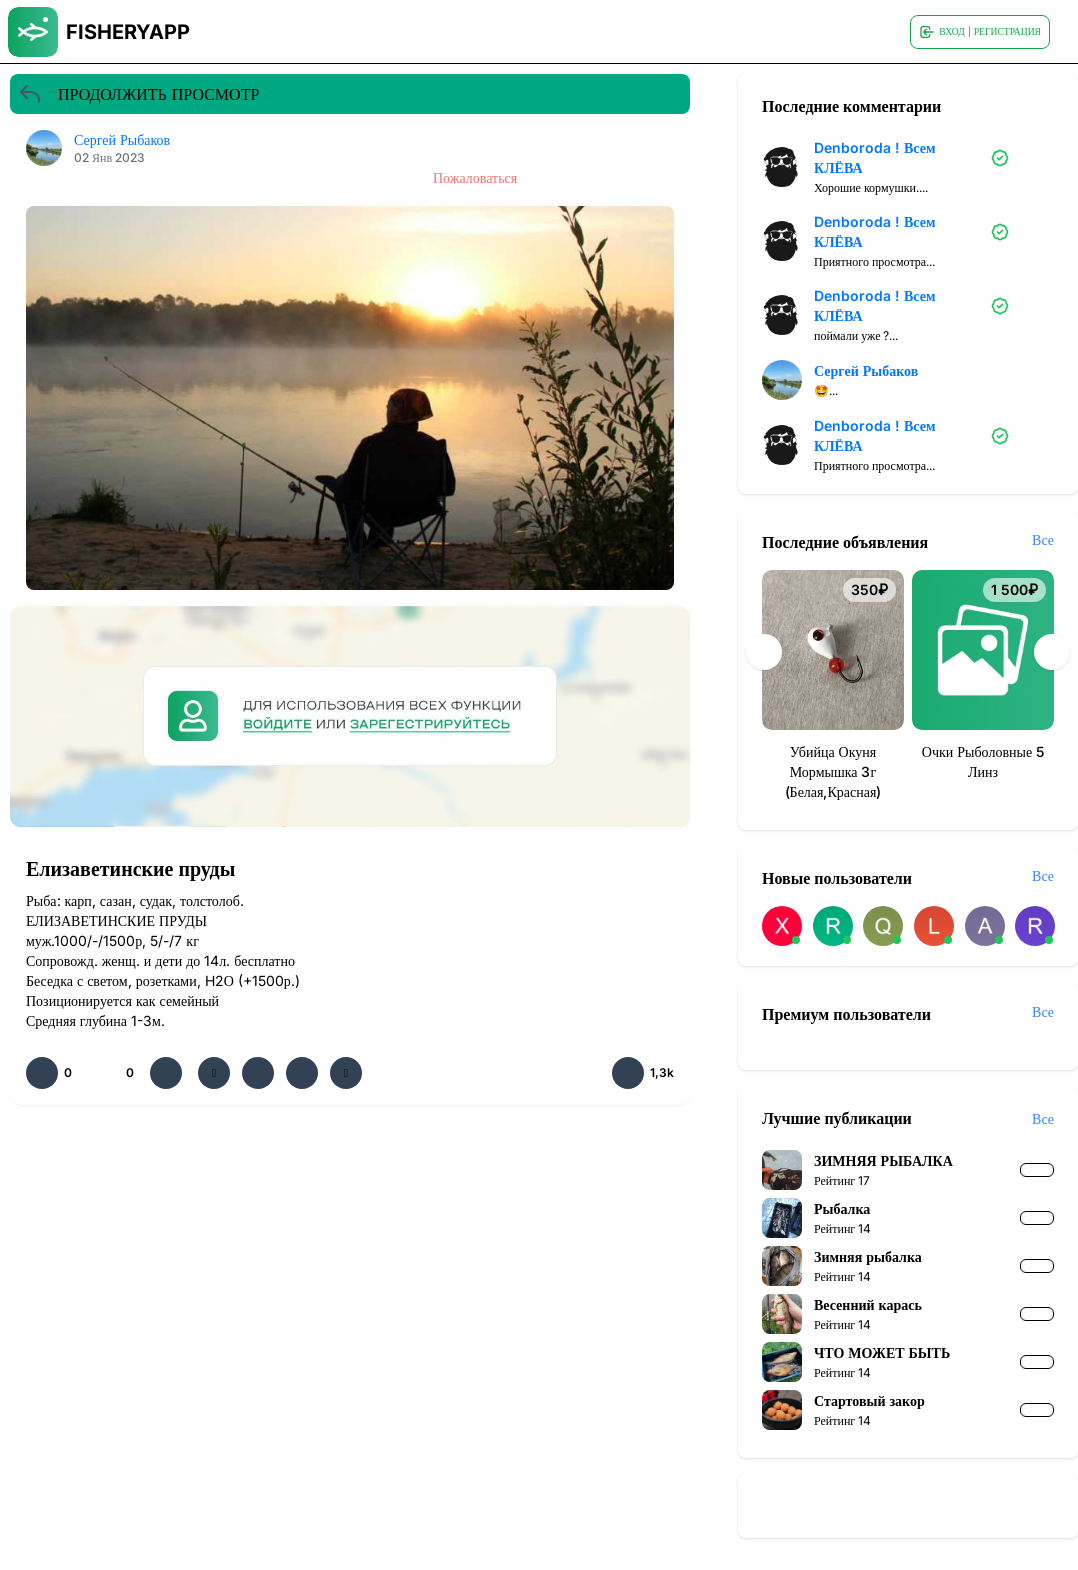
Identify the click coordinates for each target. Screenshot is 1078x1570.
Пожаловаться (475, 177)
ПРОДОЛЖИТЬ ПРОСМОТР (138, 94)
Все (1043, 539)
